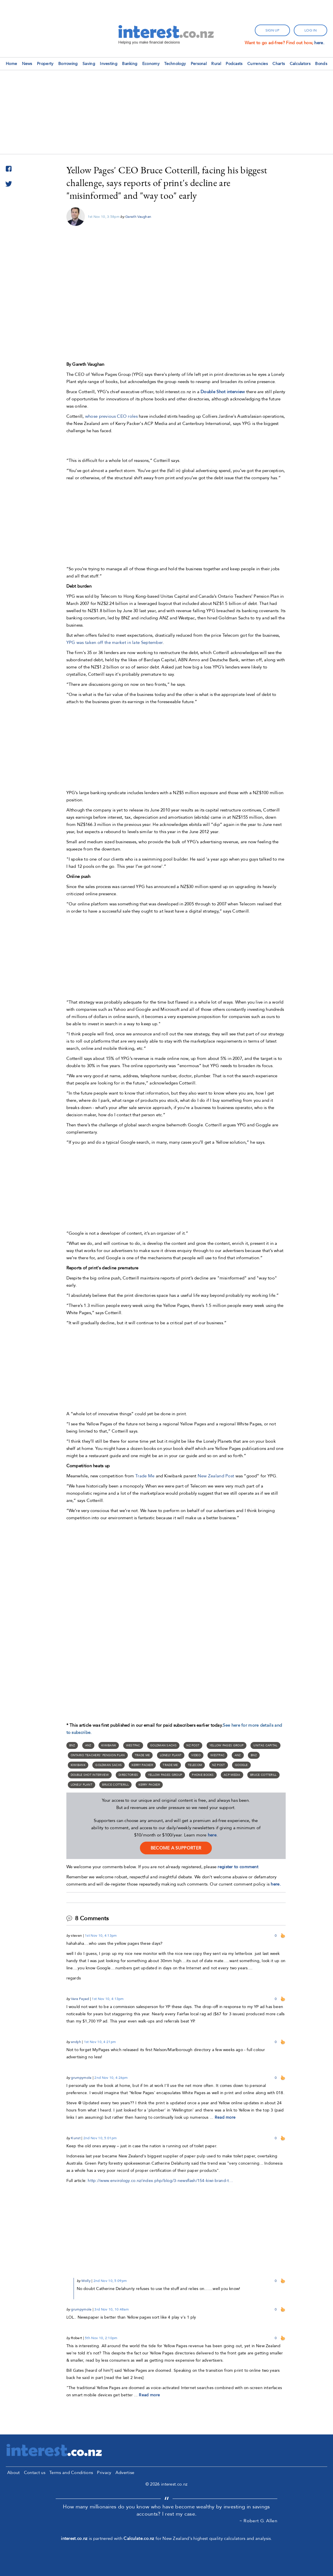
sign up (272, 30)
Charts (278, 63)
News (27, 63)
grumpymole (81, 2077)
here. (319, 43)
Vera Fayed (80, 1998)
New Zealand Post (216, 1476)
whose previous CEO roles (111, 416)
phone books (203, 1775)
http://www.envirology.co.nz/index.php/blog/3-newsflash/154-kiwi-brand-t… (160, 2180)
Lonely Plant (171, 1755)
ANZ (88, 1745)
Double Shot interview (90, 1775)
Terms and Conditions (71, 2472)
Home (11, 63)
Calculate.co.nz (139, 2538)
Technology (175, 63)
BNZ (72, 1745)
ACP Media (232, 1775)
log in (310, 30)
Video (196, 1755)
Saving (89, 63)
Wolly (86, 2280)
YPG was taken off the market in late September (114, 642)
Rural (216, 63)
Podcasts (234, 63)
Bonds (321, 63)
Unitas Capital (265, 1745)
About (13, 2472)
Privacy (104, 2472)
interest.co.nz (74, 2538)
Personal (199, 63)
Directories (128, 1775)
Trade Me (144, 1476)
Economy (151, 63)
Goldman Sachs (163, 1745)
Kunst (76, 2138)
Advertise (124, 2472)
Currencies (257, 63)
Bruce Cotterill (263, 1775)
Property (45, 63)
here (212, 1835)
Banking (129, 63)
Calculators (300, 63)
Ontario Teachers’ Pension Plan (98, 1755)
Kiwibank (108, 1745)
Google (241, 1765)
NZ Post (192, 1745)
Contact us (34, 2472)
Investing (108, 63)
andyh (76, 2042)
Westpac (133, 1745)
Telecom (195, 1765)
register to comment (238, 1867)
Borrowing (68, 63)
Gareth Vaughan (138, 216)
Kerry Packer (142, 1765)
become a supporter (176, 1848)
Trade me (170, 1765)
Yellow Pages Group (226, 1745)
